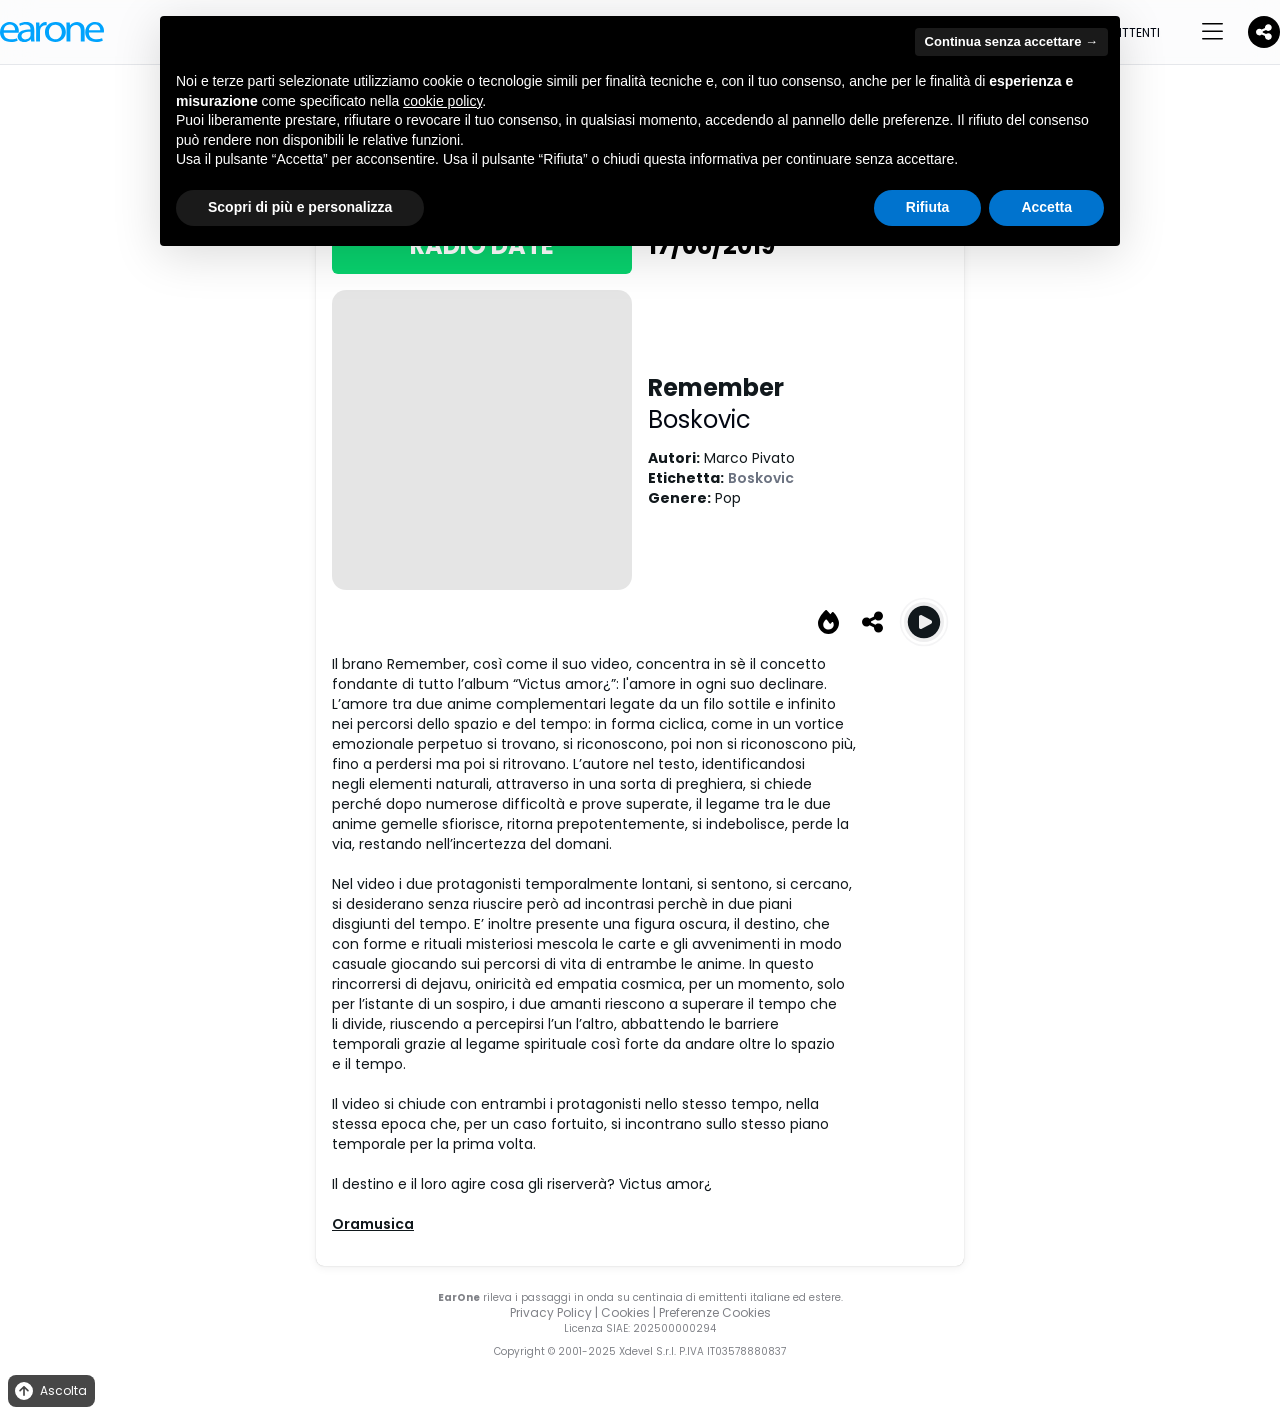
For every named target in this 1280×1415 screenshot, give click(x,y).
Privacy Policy (551, 1312)
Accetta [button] (1046, 207)
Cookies (625, 1312)
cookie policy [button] (442, 101)
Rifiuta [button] (928, 207)
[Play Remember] (924, 622)
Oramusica (373, 1224)
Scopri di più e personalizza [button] (300, 207)
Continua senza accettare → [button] (1011, 41)
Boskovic (699, 419)
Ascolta (49, 1391)
